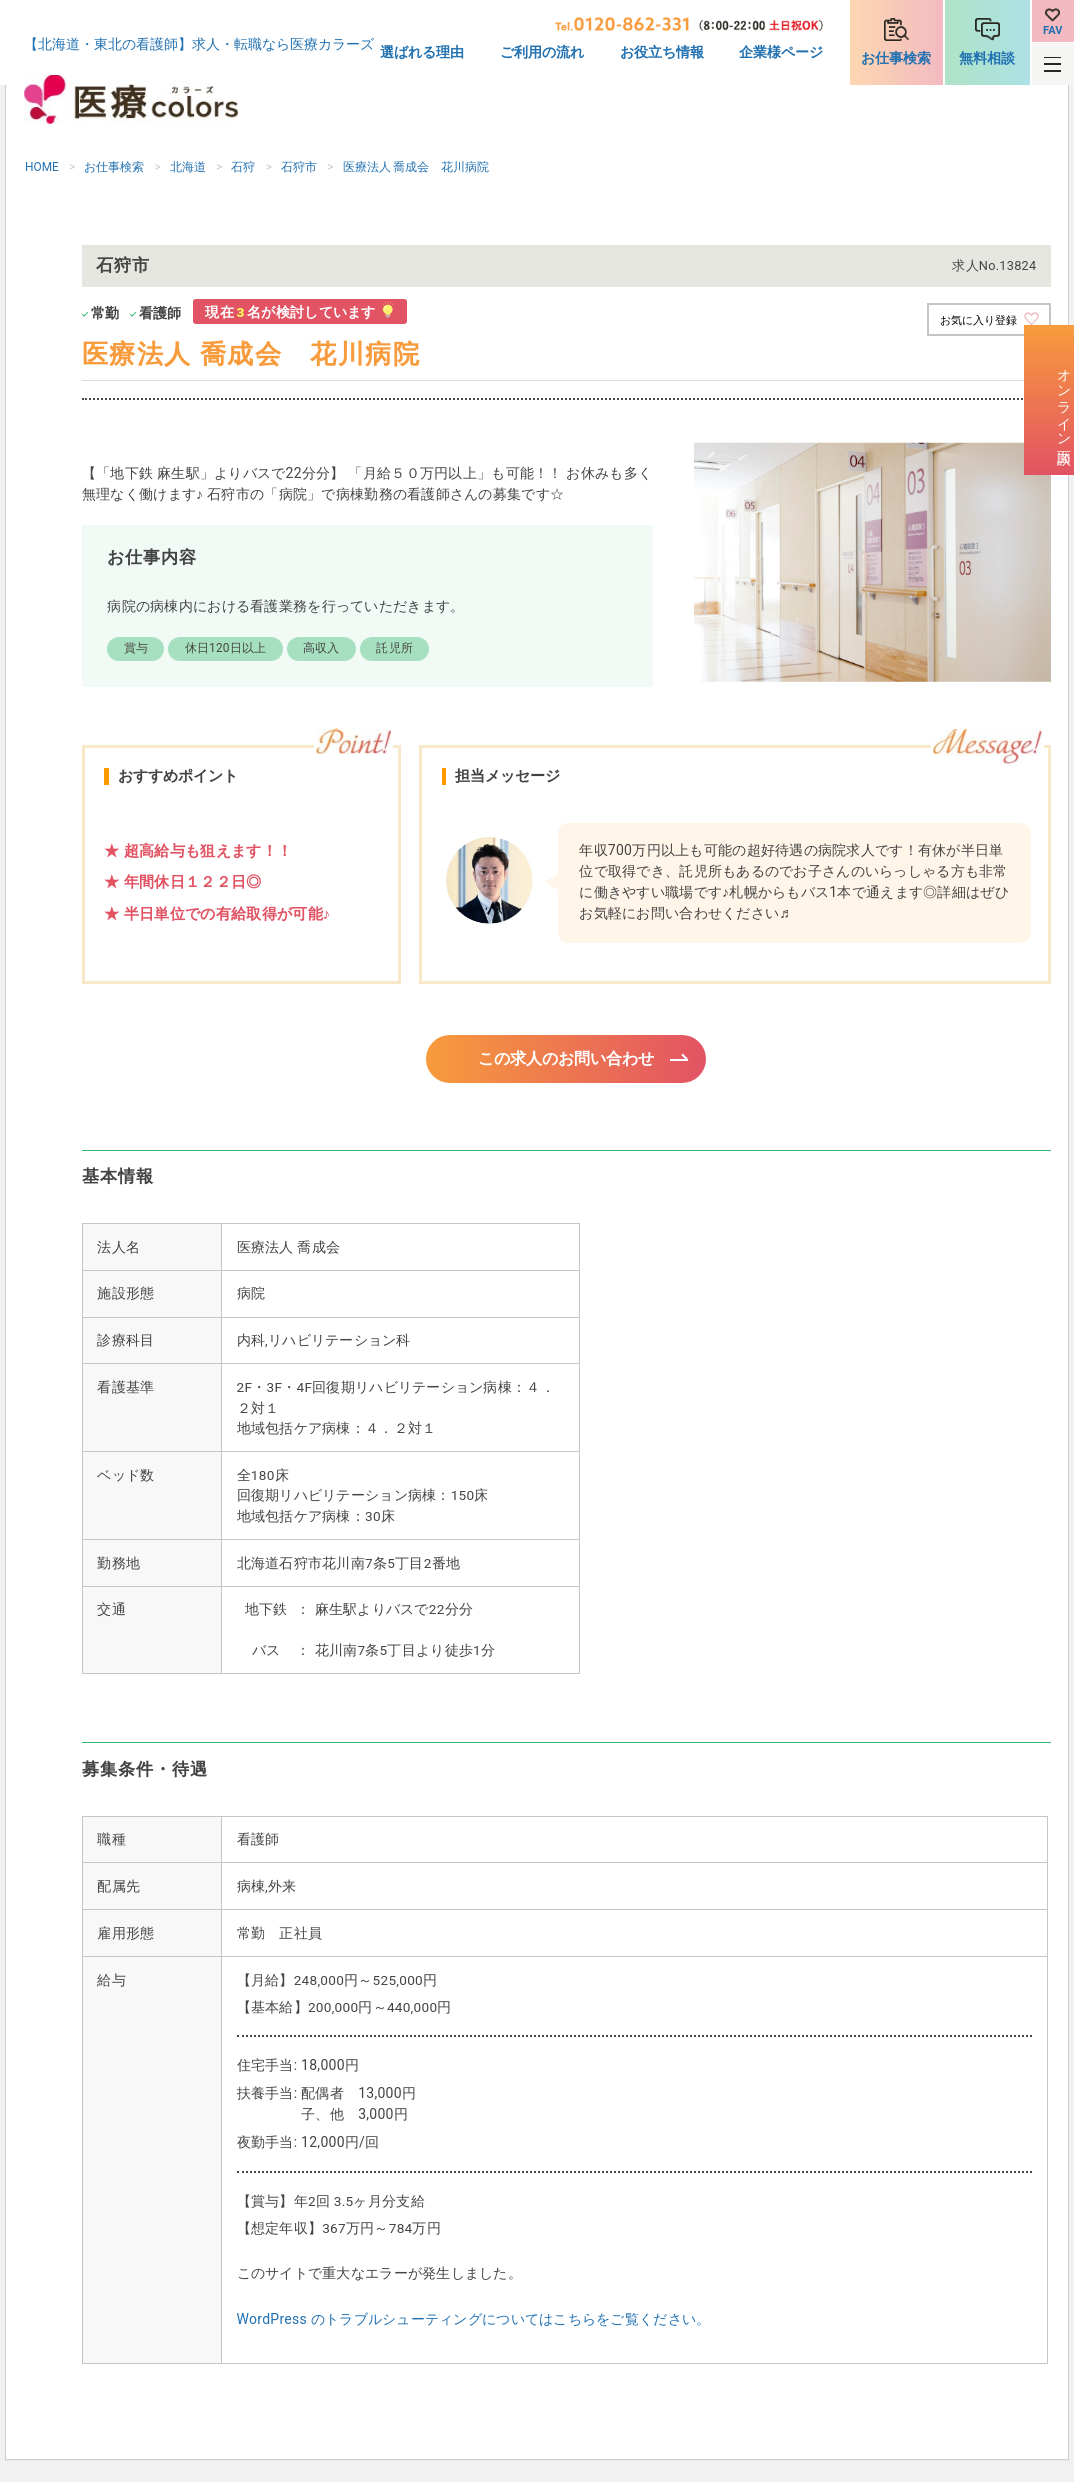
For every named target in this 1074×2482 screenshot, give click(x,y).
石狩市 (299, 167)
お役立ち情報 (662, 52)
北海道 (188, 167)
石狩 (243, 167)
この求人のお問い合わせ (566, 1060)
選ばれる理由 (422, 52)
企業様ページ (781, 52)
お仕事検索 (896, 58)
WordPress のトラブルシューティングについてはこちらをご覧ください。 (474, 2322)
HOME (42, 167)
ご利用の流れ (542, 52)
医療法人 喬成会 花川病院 (416, 167)
